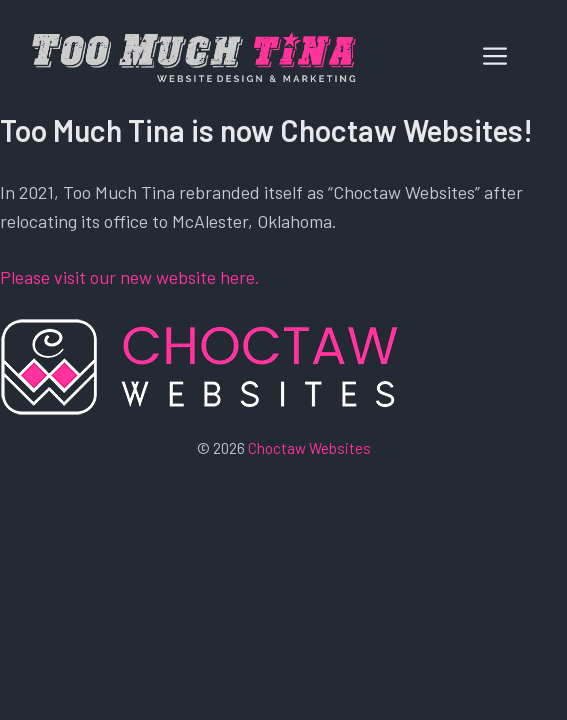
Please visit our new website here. (130, 277)
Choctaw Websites (309, 448)
